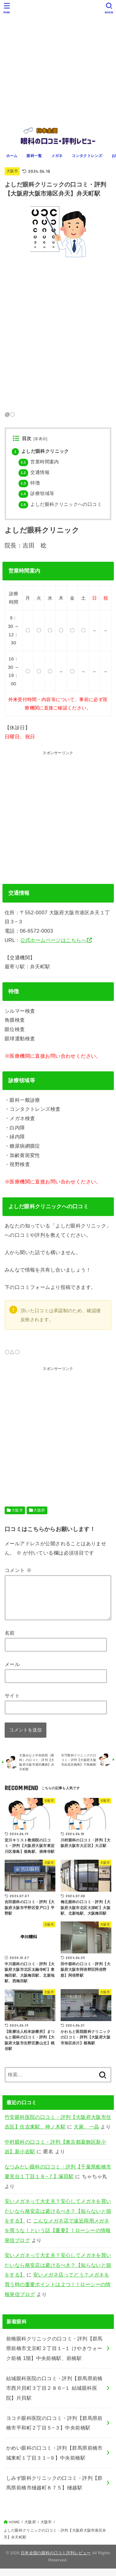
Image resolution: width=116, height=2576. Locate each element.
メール (12, 1671)
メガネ (57, 156)
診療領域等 (36, 493)
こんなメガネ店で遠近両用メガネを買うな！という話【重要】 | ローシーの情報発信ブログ (58, 2237)
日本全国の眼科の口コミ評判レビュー (56, 2560)
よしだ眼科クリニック (40, 451)
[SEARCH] (109, 8)
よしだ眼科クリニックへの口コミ (60, 504)
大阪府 (39, 1510)
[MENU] (7, 8)
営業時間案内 (39, 461)
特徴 (29, 482)
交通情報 (34, 472)
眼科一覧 (34, 156)
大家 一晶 (86, 2134)
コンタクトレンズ (87, 156)
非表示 (40, 439)
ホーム (12, 156)
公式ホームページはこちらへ (53, 940)
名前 (10, 1640)
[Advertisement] (58, 61)
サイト (12, 1703)
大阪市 (12, 171)
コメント (18, 1570)
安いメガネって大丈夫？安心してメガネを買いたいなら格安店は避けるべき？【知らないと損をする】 (58, 2218)
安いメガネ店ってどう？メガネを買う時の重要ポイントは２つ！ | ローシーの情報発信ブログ (58, 2291)
